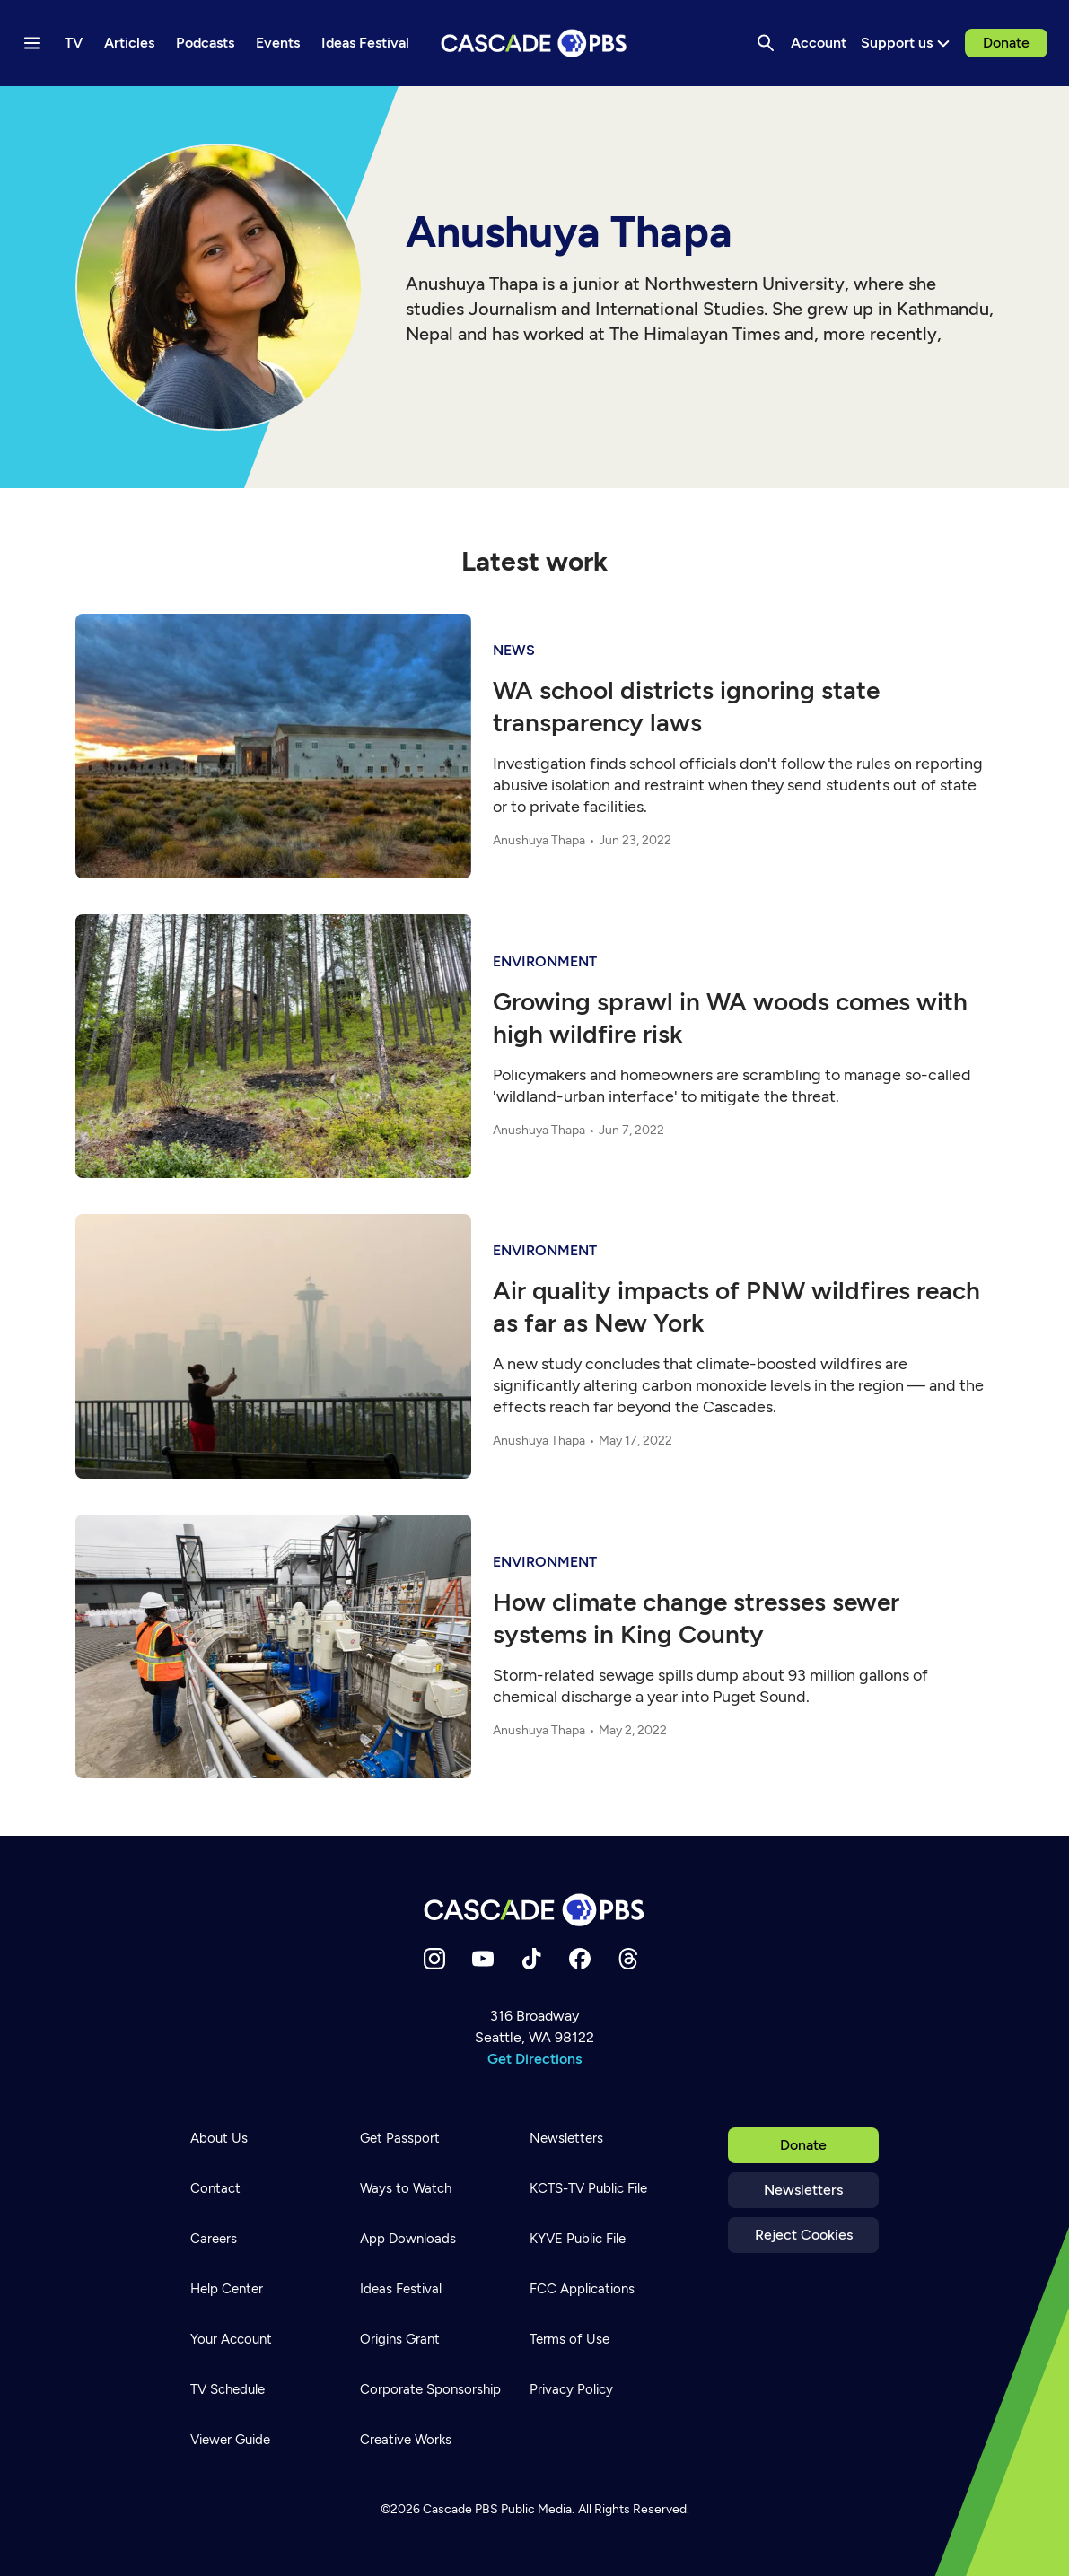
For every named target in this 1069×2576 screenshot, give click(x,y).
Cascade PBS (460, 2509)
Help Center (226, 2289)
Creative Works (405, 2440)
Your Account (231, 2339)
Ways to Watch (405, 2188)
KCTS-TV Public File (588, 2188)
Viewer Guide (230, 2440)
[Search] (765, 43)
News (514, 650)
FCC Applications (582, 2289)
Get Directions (534, 2058)
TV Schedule (227, 2389)
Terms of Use (569, 2339)
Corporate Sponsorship (430, 2389)
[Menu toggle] (32, 43)
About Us (219, 2138)
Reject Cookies (804, 2234)
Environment (545, 961)
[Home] (535, 1909)
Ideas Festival (401, 2289)
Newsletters (803, 2189)
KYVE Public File (578, 2239)
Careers (213, 2239)
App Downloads (408, 2239)
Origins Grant (400, 2339)
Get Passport (400, 2138)
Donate (1006, 42)
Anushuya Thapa (539, 840)
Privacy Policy (571, 2389)
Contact (215, 2188)
